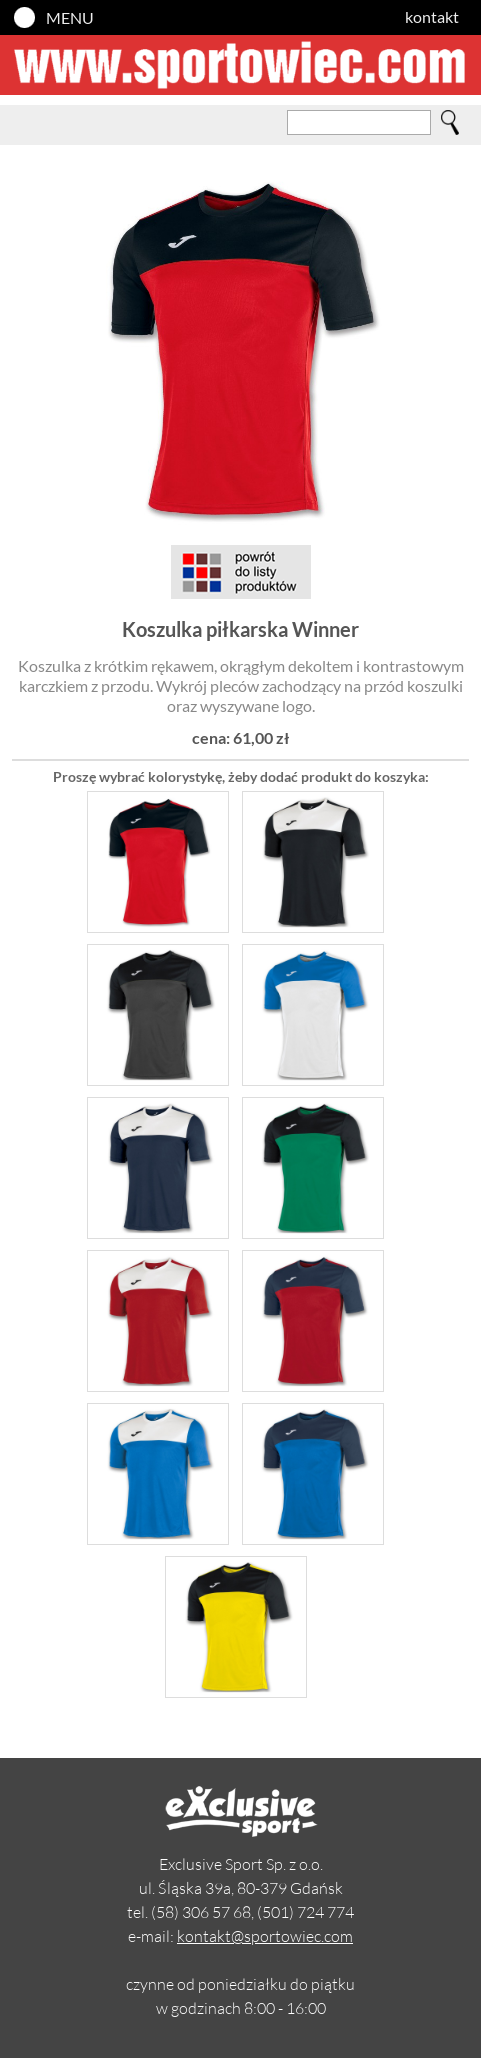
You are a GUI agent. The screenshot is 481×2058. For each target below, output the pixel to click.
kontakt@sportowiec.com (265, 1936)
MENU (70, 17)
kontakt (432, 16)
